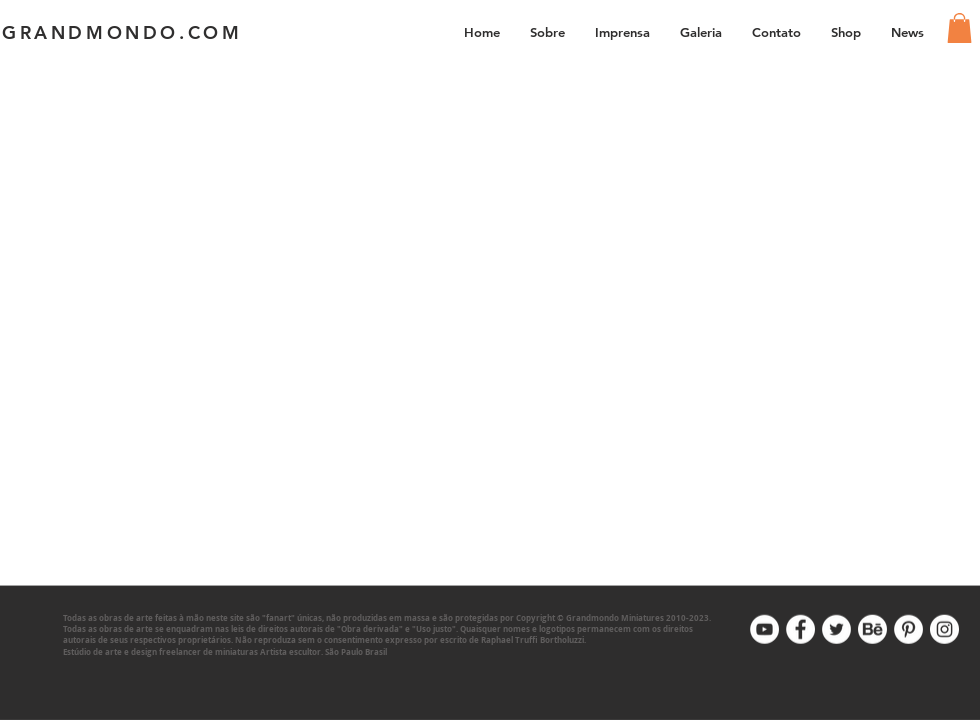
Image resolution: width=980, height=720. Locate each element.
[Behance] (872, 629)
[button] (701, 32)
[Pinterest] (908, 629)
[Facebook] (800, 629)
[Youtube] (764, 629)
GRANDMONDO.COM (122, 32)
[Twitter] (836, 629)
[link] (959, 28)
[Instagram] (944, 629)
